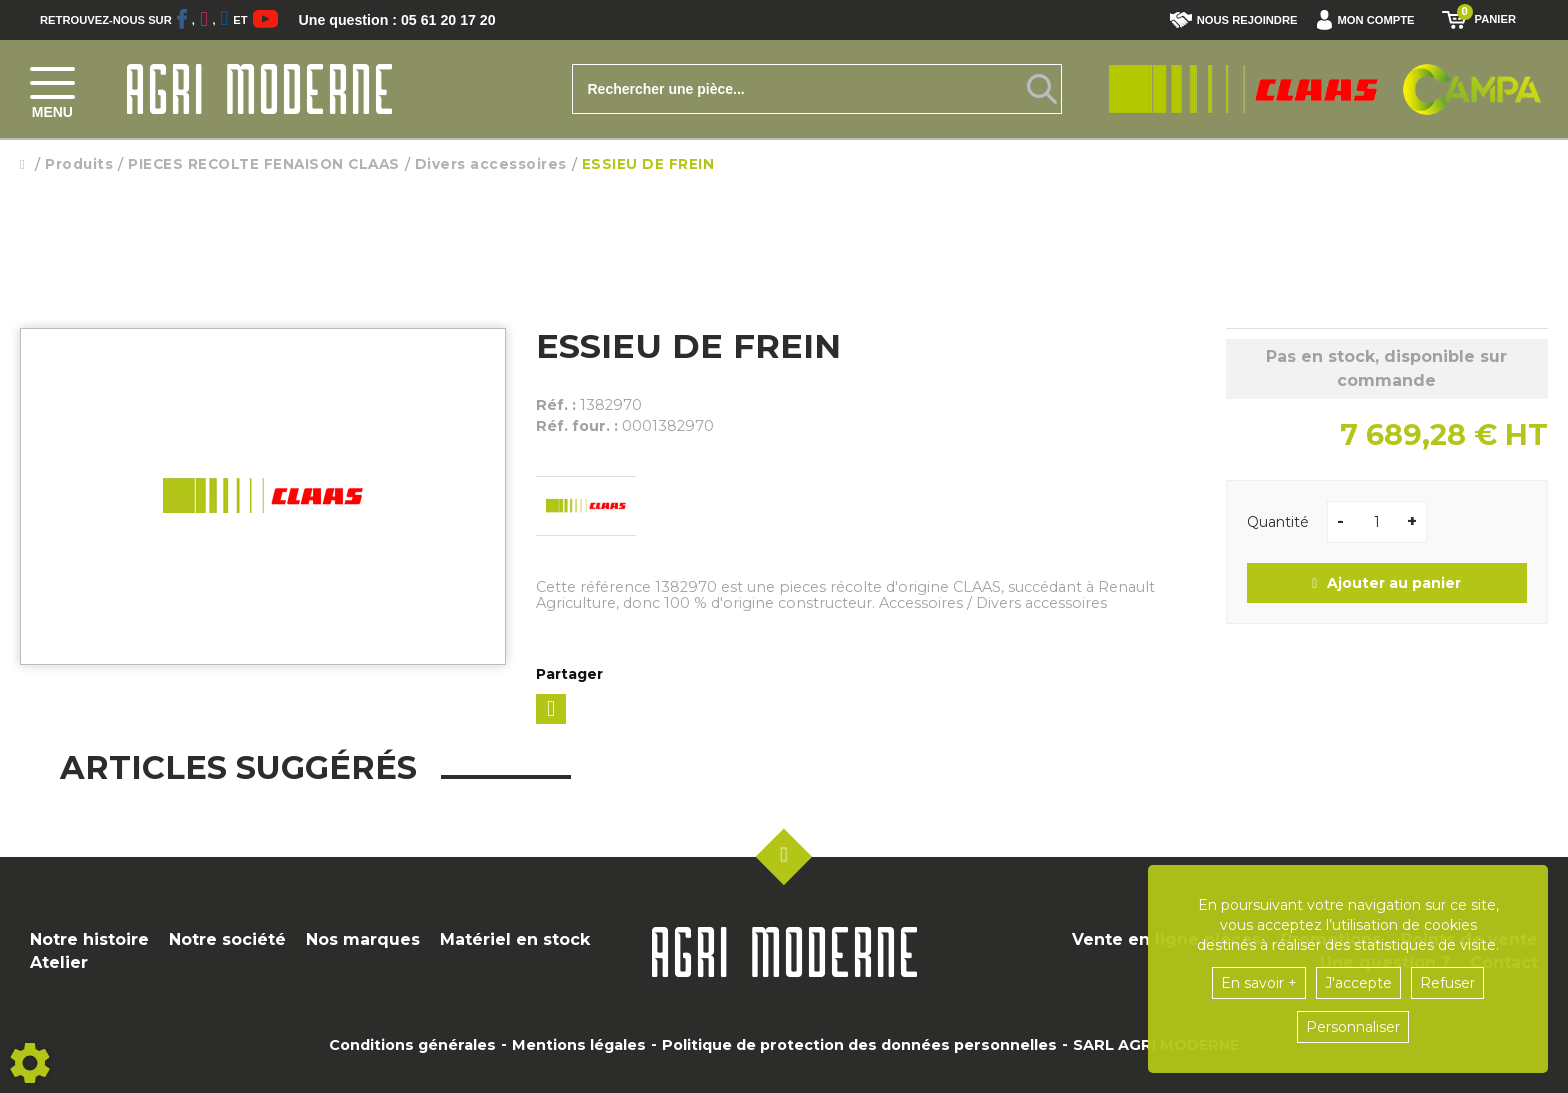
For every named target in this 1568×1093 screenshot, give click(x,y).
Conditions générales (412, 1045)
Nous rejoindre (1234, 20)
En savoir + (1259, 983)
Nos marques (363, 939)
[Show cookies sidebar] (30, 1063)
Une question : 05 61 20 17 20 (410, 20)
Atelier (59, 962)
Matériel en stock (515, 939)
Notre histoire (89, 939)
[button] (1370, 20)
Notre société (227, 939)
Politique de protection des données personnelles (859, 1045)
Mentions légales (579, 1045)
